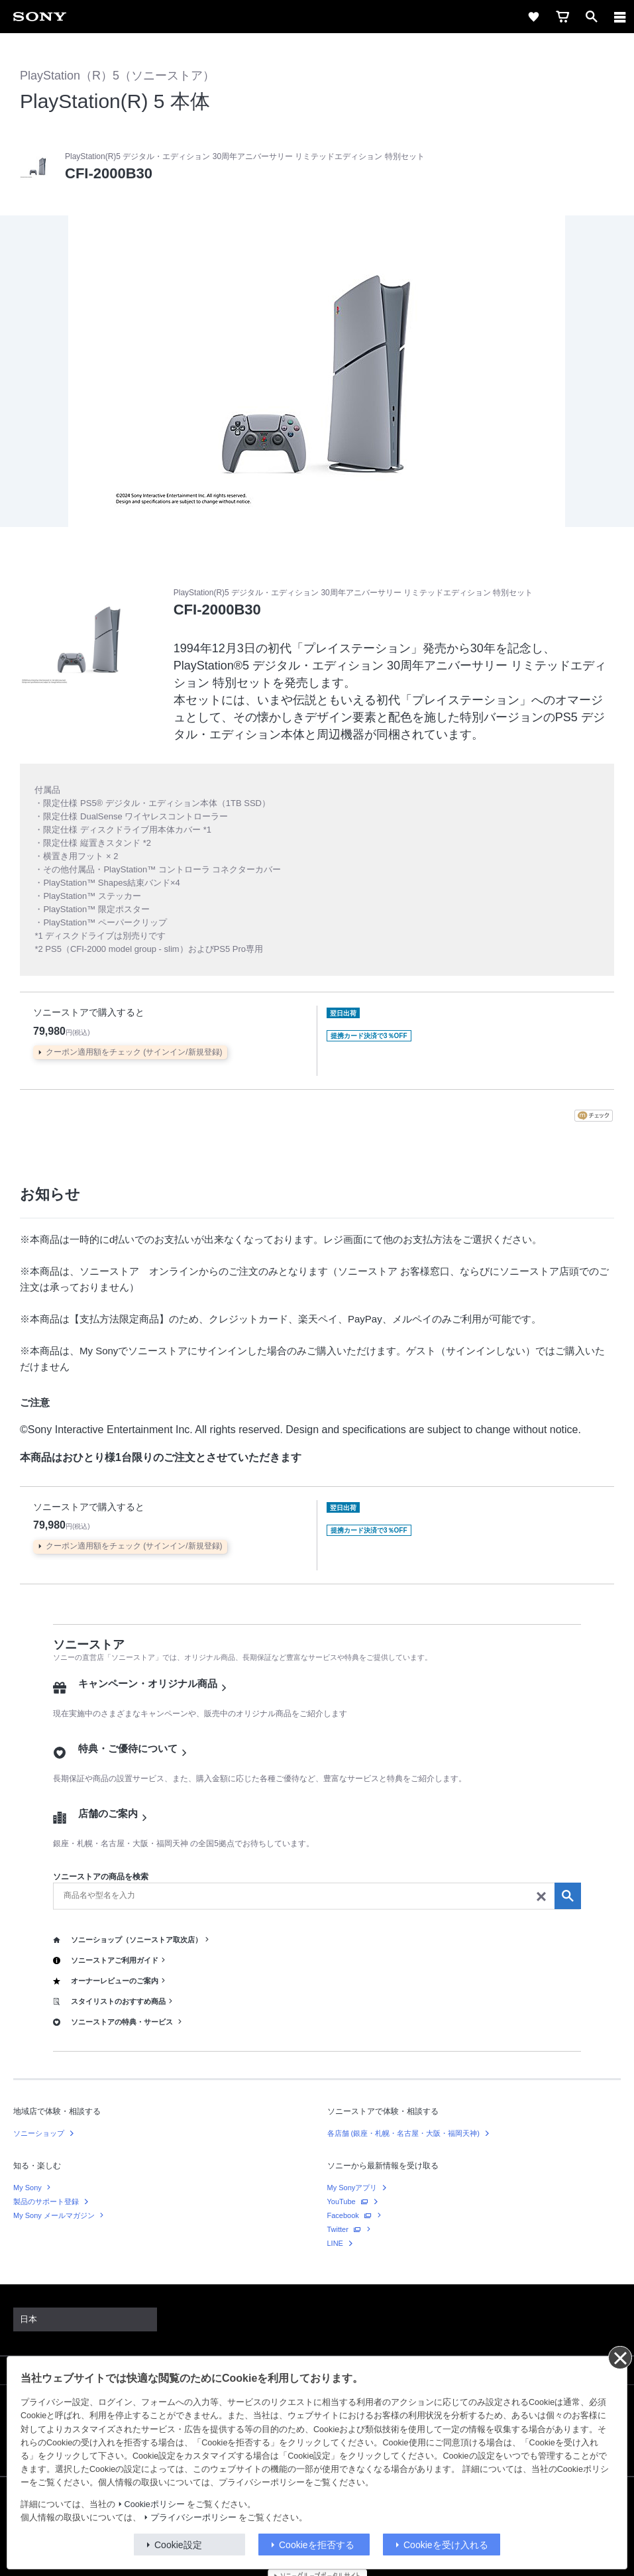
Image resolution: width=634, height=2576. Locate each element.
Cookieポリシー (155, 2504)
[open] (591, 16)
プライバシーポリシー (193, 2517)
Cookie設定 (178, 2545)
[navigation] (620, 16)
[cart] (562, 16)
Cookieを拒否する (316, 2545)
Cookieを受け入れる (445, 2545)
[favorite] (533, 16)
